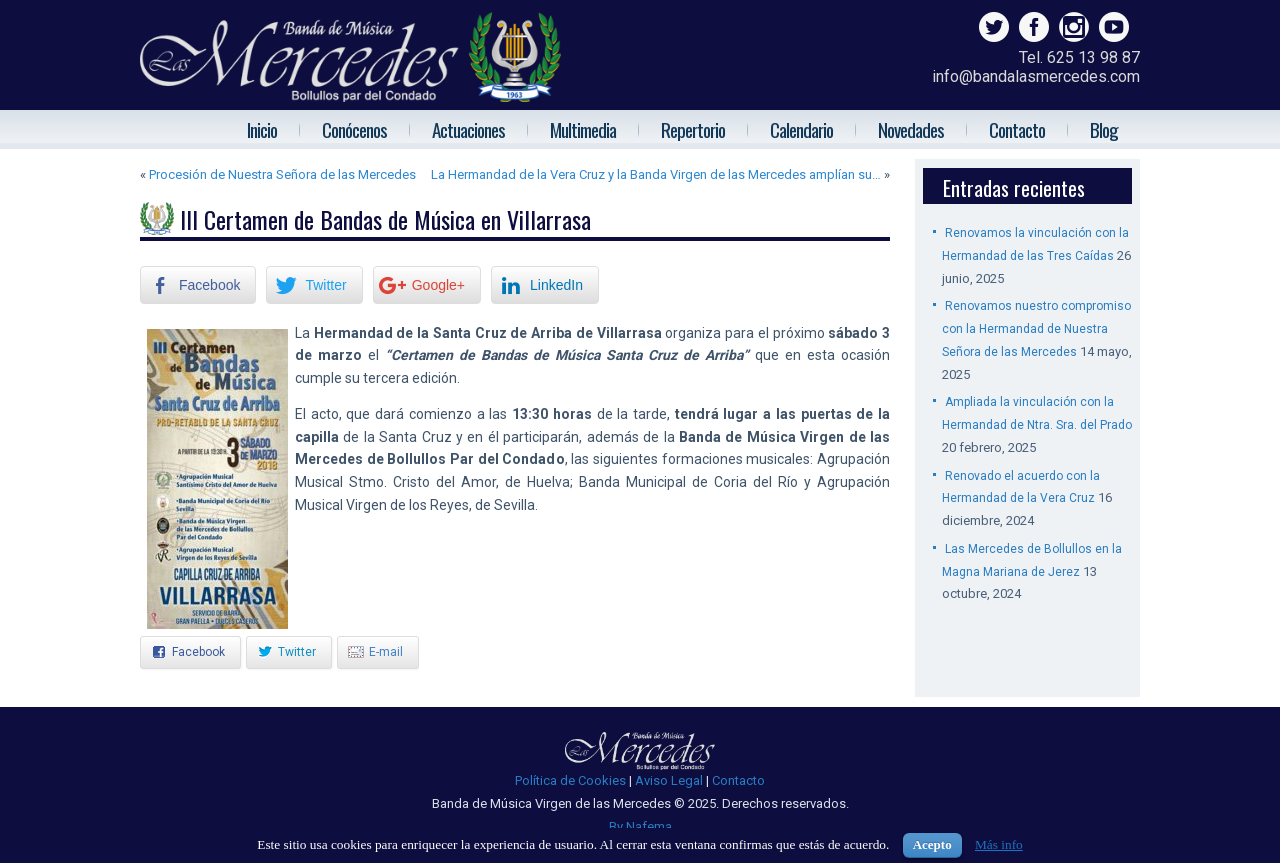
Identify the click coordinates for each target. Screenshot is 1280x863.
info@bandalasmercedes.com (1036, 76)
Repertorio (693, 129)
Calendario (801, 129)
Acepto (932, 844)
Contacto (1017, 129)
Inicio (262, 129)
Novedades (911, 129)
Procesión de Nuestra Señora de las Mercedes (282, 174)
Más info (999, 844)
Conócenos (354, 129)
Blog (1104, 129)
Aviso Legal (669, 780)
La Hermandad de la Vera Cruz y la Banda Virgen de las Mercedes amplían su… (656, 174)
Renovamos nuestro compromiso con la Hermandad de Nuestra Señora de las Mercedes (1036, 329)
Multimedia (583, 129)
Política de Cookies (570, 780)
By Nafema (640, 826)
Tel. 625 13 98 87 (1079, 57)
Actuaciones (468, 129)
